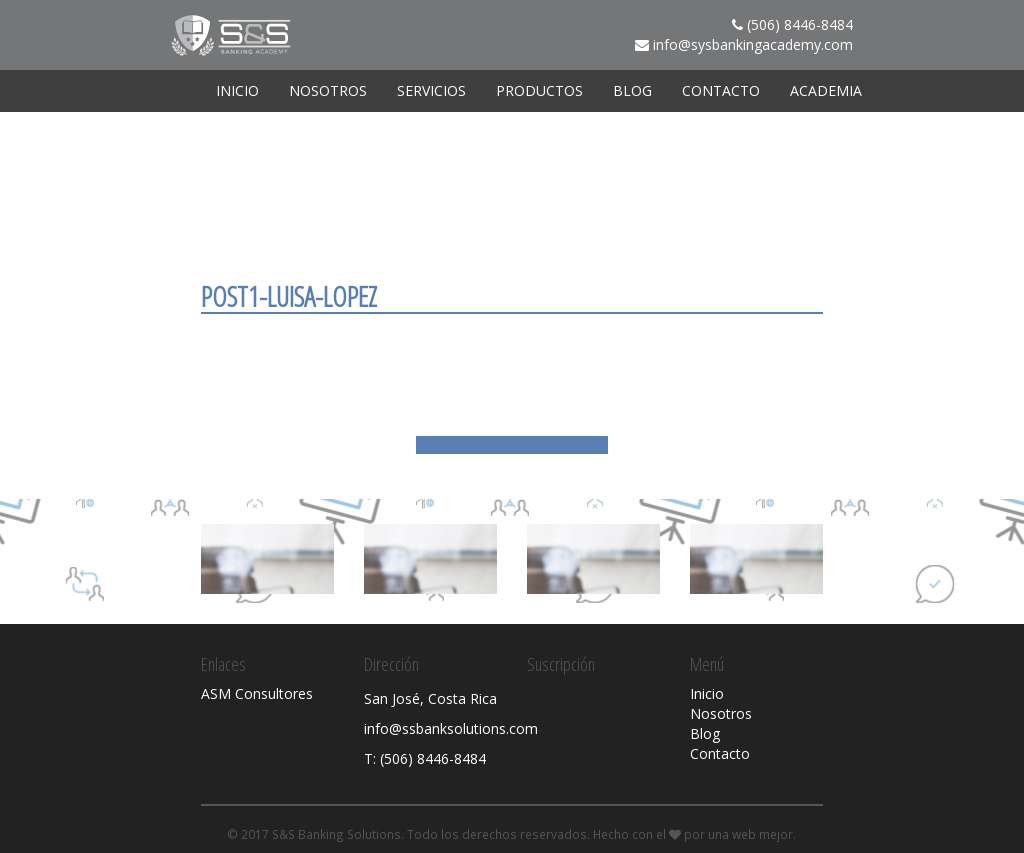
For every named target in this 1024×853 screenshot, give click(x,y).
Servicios (431, 90)
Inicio (237, 90)
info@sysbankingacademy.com (753, 44)
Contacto (721, 90)
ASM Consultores (257, 693)
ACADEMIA (826, 90)
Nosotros (328, 90)
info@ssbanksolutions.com (451, 728)
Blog (632, 90)
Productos (539, 90)
